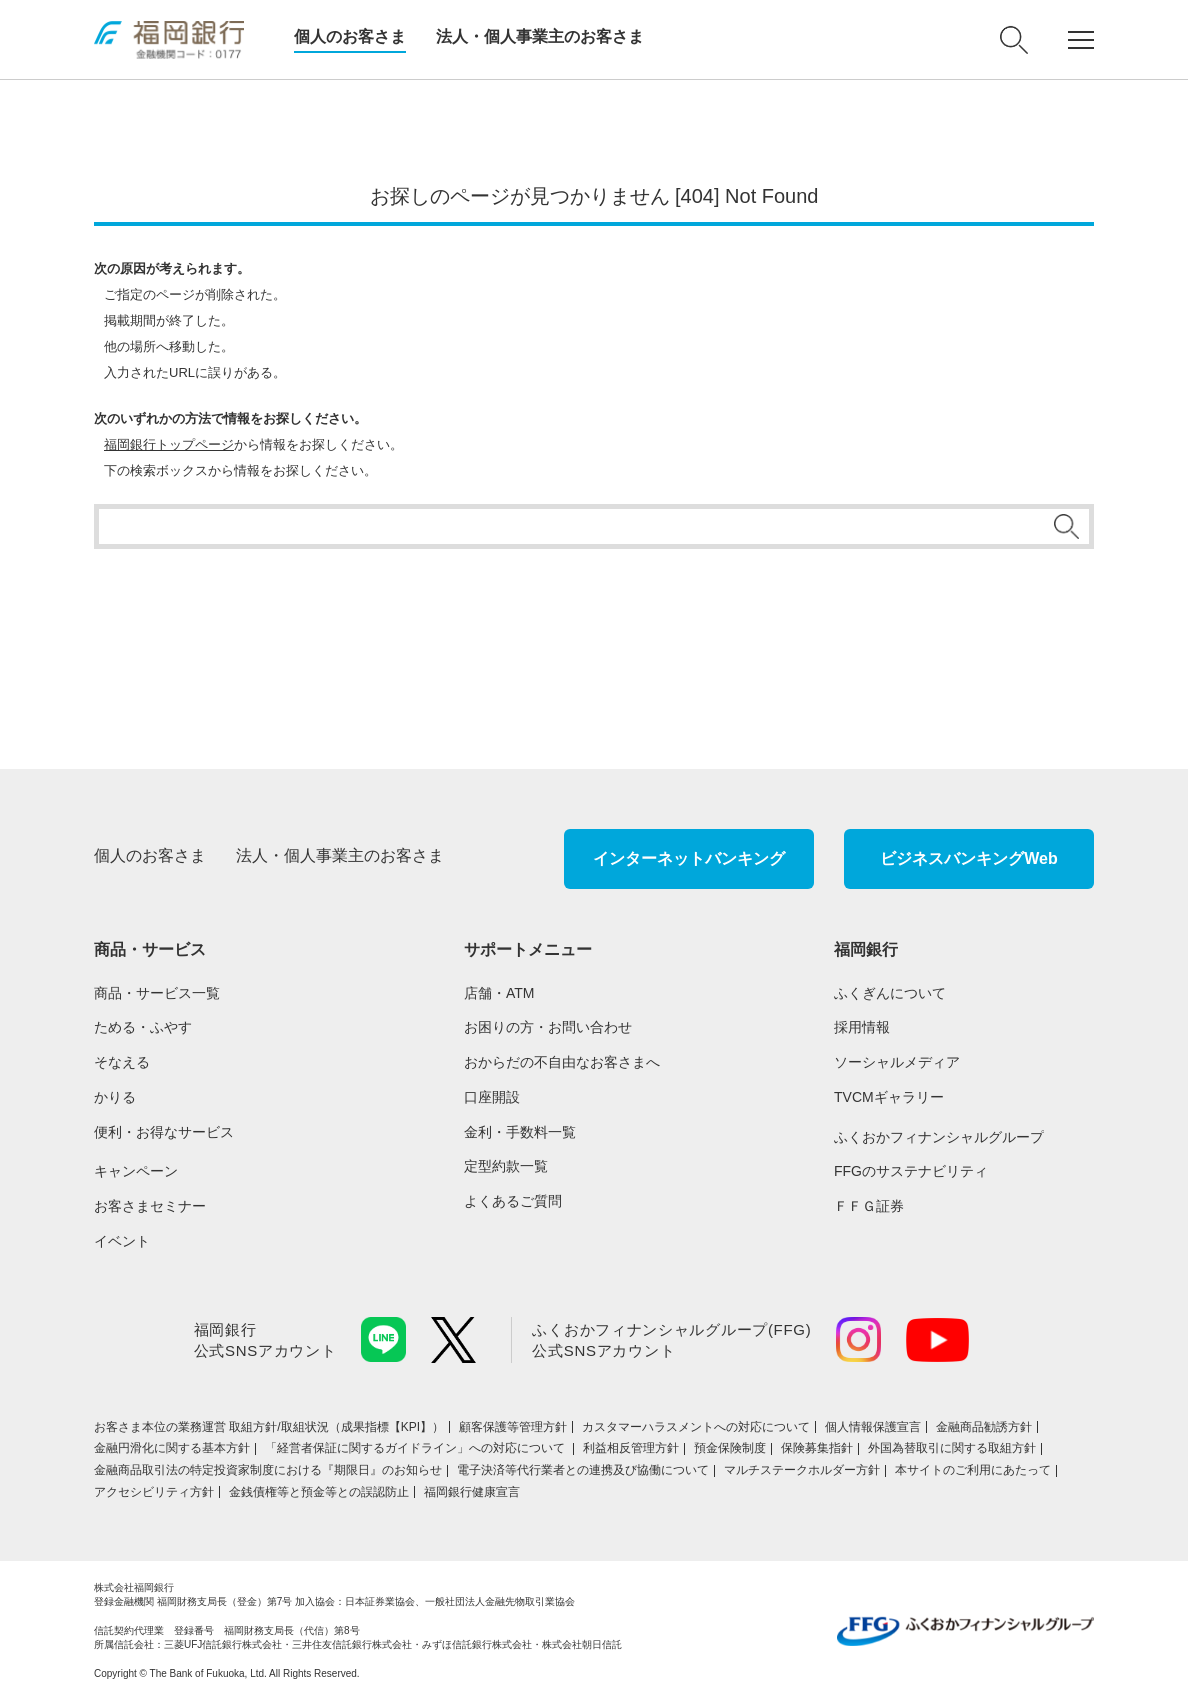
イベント (122, 1241)
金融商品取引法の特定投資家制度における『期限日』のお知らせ (268, 1470)
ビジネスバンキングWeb (968, 858)
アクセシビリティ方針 (154, 1492)
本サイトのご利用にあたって (973, 1470)
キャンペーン (136, 1171)
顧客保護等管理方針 (513, 1427)
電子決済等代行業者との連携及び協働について (583, 1470)
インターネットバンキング (689, 858)
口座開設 (492, 1097)
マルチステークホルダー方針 (802, 1470)
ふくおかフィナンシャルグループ (939, 1137)
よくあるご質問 (513, 1201)
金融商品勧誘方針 (984, 1427)
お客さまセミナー (150, 1206)
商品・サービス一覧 (157, 993)
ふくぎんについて (890, 993)
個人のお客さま (350, 36)
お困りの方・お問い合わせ (548, 1027)
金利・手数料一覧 (520, 1132)
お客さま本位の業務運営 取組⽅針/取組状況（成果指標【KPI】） (269, 1427)
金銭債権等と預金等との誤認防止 (319, 1492)
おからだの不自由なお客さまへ (562, 1062)
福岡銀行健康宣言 (472, 1492)
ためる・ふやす (143, 1027)
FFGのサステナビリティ (911, 1171)
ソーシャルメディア (897, 1062)
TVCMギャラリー (889, 1097)
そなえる (122, 1062)
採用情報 (862, 1027)
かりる (115, 1097)
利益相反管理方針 (631, 1448)
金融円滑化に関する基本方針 (172, 1448)
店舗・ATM (499, 993)
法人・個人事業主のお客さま (540, 36)
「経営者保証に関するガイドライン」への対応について (416, 1448)
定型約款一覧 (506, 1166)
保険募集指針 (817, 1448)
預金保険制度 (730, 1448)
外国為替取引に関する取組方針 (952, 1448)
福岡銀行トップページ (169, 444)
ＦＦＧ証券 (869, 1206)
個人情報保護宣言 (873, 1427)
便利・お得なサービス (164, 1132)
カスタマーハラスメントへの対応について (696, 1427)
